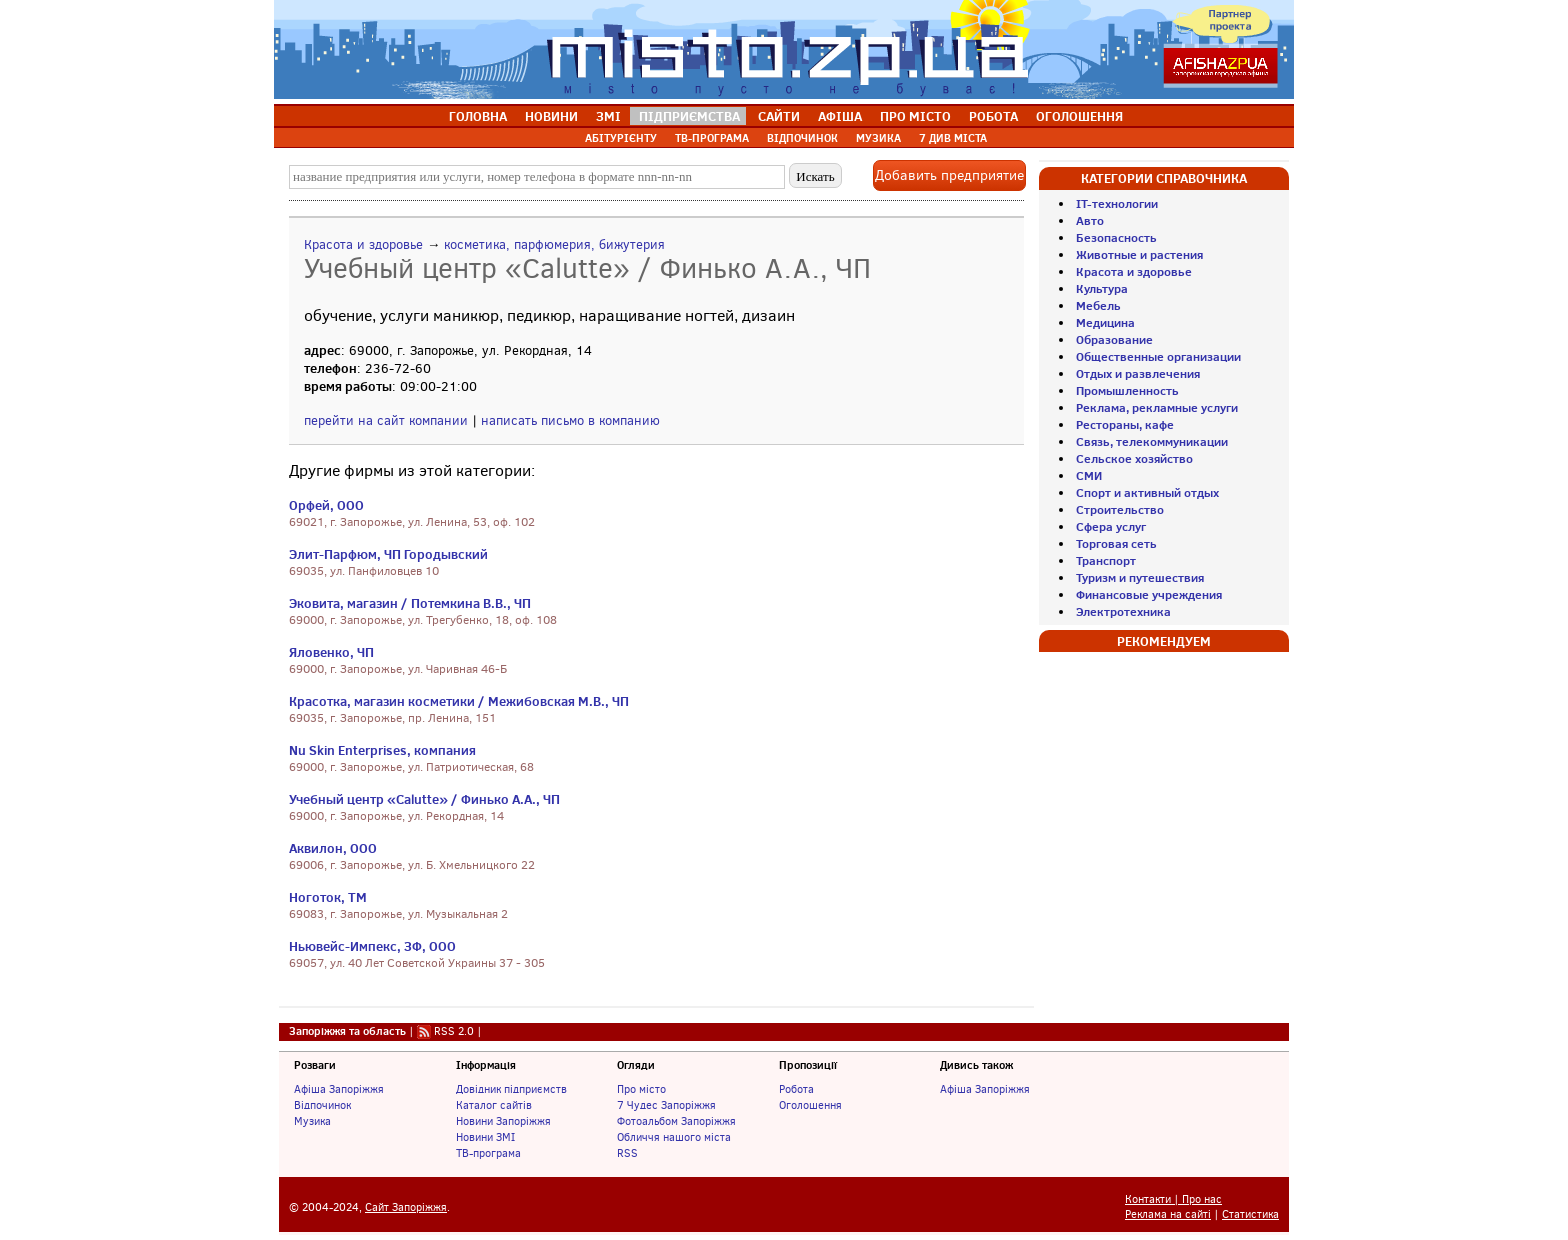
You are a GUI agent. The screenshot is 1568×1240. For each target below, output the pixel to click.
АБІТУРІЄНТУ (621, 138)
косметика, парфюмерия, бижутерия (554, 244)
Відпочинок (322, 1105)
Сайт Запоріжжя (406, 1207)
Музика (312, 1121)
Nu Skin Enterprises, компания (382, 750)
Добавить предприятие (949, 175)
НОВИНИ (551, 116)
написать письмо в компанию (570, 420)
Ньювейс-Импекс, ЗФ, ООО (372, 946)
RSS (627, 1153)
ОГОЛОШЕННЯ (1079, 116)
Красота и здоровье (363, 244)
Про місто (641, 1089)
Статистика (1250, 1214)
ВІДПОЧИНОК (802, 138)
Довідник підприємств (511, 1089)
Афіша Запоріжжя (339, 1089)
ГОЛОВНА (478, 116)
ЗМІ (608, 116)
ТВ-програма (488, 1153)
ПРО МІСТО (915, 116)
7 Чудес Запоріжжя (666, 1105)
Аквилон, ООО (333, 848)
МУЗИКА (878, 138)
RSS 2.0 (454, 1031)
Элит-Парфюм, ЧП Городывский (388, 554)
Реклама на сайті (1168, 1214)
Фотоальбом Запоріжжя (676, 1121)
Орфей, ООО (326, 505)
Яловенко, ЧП (331, 652)
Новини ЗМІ (485, 1137)
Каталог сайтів (494, 1105)
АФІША (840, 116)
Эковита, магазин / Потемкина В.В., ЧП (410, 603)
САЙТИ (779, 116)
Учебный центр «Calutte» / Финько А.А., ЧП (424, 799)
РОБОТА (993, 116)
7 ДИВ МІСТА (953, 138)
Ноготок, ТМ (328, 897)
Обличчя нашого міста (674, 1137)
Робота (796, 1089)
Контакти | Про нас (1173, 1199)
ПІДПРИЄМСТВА (689, 116)
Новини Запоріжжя (503, 1121)
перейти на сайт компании (386, 420)
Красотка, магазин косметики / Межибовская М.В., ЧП (459, 701)
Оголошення (810, 1105)
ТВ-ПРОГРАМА (712, 138)
